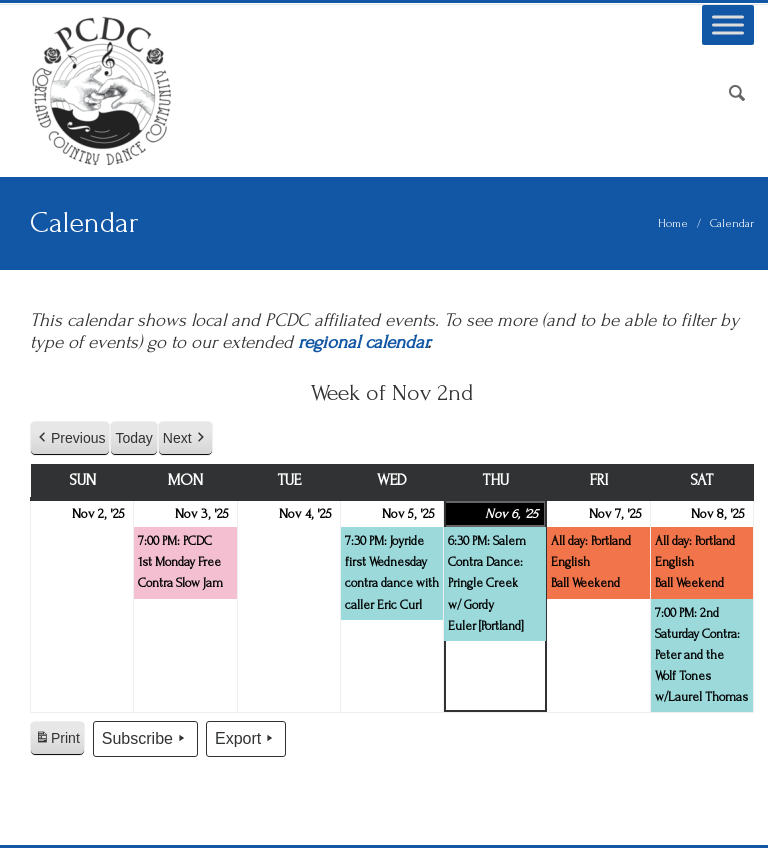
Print (57, 741)
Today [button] (133, 438)
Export (246, 739)
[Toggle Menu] (728, 24)
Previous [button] (70, 438)
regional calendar (362, 342)
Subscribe (145, 739)
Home (673, 223)
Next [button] (185, 438)
